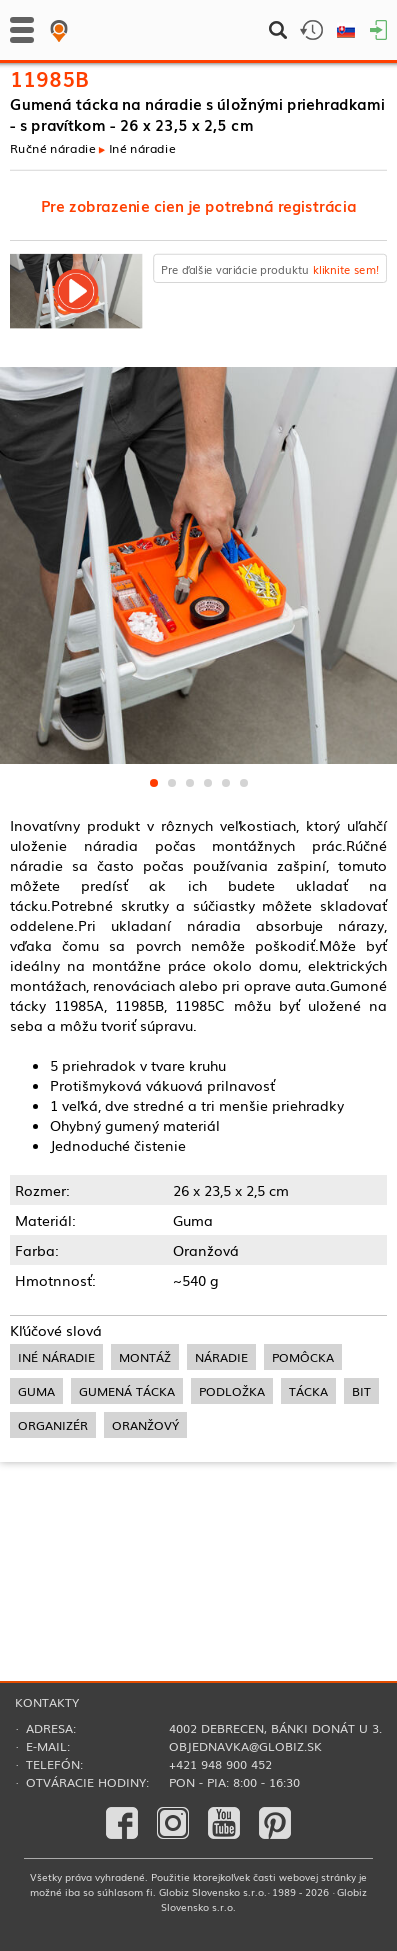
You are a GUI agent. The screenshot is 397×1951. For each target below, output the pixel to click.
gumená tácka (127, 1391)
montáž (145, 1357)
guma (36, 1391)
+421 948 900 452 (220, 1764)
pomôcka (303, 1357)
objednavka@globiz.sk (245, 1746)
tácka (308, 1391)
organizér (53, 1425)
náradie (221, 1357)
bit (361, 1391)
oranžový (145, 1425)
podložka (232, 1391)
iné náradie (56, 1357)
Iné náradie (142, 148)
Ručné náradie (52, 148)
